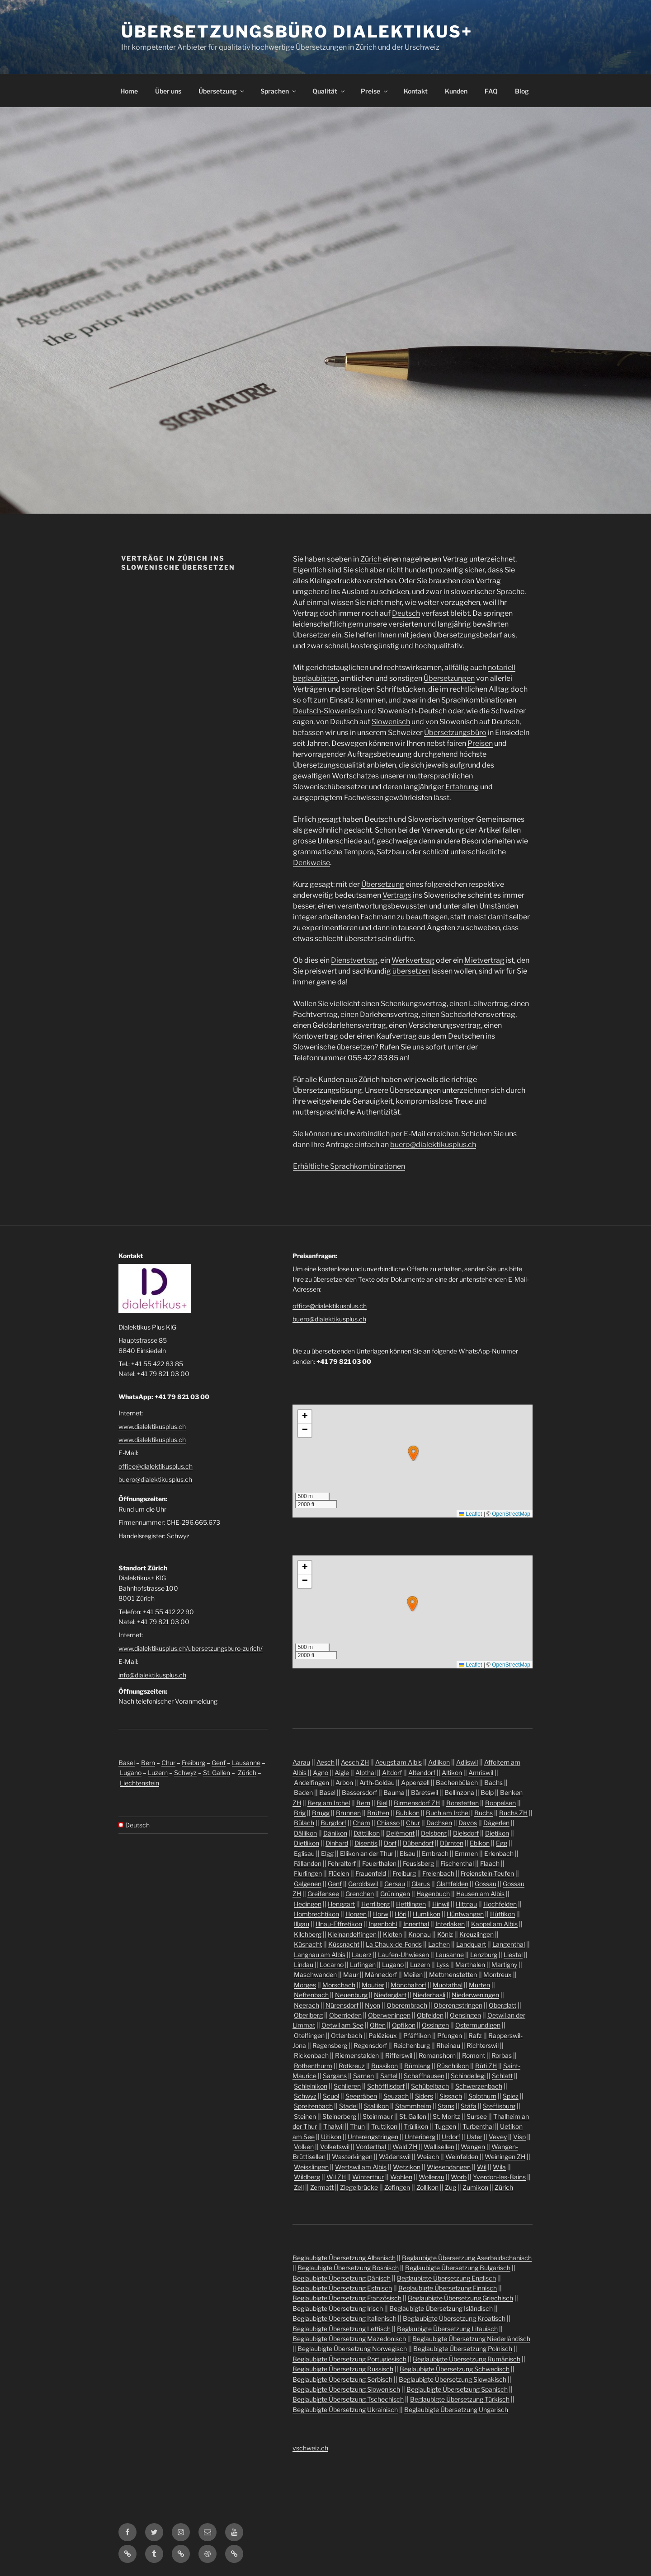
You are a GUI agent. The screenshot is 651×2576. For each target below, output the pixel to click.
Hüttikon (502, 1914)
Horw (380, 1914)
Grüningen (395, 1893)
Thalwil (333, 2126)
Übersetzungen (449, 678)
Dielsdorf (466, 1833)
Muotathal (447, 1985)
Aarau (301, 1762)
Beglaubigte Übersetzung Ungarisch (456, 2409)
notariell (501, 667)
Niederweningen (475, 1995)
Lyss (442, 1964)
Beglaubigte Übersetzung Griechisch (460, 2298)
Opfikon (403, 2025)
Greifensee (323, 1893)
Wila (499, 2167)
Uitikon (331, 2136)
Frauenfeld (370, 1873)
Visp (519, 2136)
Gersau (394, 1884)
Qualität (329, 91)
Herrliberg (375, 1904)
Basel (126, 1762)
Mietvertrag (484, 960)
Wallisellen (439, 2146)
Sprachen (278, 91)
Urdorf (451, 2136)
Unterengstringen (373, 2136)
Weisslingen (311, 2167)
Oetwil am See (342, 2025)
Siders (424, 2096)
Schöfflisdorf (386, 2086)
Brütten (378, 1813)
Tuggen (445, 2126)
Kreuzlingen (476, 1934)
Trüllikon (416, 2126)
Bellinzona (459, 1792)
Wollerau (431, 2177)
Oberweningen (389, 2015)
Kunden (456, 91)
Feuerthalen (379, 1863)
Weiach (428, 2156)
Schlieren (347, 2086)
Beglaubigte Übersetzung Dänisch (341, 2278)
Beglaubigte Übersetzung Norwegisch (352, 2348)
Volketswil (334, 2146)
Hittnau (466, 1904)
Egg (501, 1843)
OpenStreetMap (511, 1514)
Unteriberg (420, 2136)
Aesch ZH (355, 1762)
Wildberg (307, 2177)
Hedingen (307, 1904)
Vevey (498, 2136)
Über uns (168, 91)
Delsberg (434, 1833)
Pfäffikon (417, 2035)
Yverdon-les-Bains (499, 2177)
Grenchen (359, 1893)
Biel (382, 1803)
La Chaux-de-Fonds (394, 1944)
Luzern (158, 1772)
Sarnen (363, 2076)
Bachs (493, 1782)
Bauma (394, 1792)
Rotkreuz (352, 2066)
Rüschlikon (453, 2066)
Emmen (466, 1853)
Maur (351, 1974)
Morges (305, 1985)
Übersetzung (221, 91)
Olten (378, 2025)
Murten (479, 1985)
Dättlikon (367, 1833)
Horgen (356, 1914)
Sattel (388, 2076)
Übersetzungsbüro (455, 732)
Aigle (342, 1772)
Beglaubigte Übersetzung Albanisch (344, 2258)
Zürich (371, 559)
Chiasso (388, 1823)
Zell (299, 2187)
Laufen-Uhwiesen (403, 1954)
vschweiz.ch (310, 2448)
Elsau (407, 1853)
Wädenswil (394, 2156)
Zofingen (397, 2187)
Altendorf (421, 1772)
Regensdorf (370, 2045)
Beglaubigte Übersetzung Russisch (342, 2369)
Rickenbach (311, 2055)
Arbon (344, 1782)
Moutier (373, 1985)
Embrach (435, 1853)
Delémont (400, 1833)
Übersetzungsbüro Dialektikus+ (296, 32)
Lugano (131, 1772)
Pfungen (449, 2035)
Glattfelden (452, 1884)
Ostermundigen (477, 2025)
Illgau (301, 1924)
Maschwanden (315, 1974)
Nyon (372, 2005)
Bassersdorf (359, 1792)
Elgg (327, 1853)
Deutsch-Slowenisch (327, 711)
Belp (487, 1792)
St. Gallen (216, 1772)
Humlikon (426, 1914)
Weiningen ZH (505, 2156)
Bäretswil (424, 1792)
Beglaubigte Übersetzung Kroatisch (454, 2318)
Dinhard (337, 1843)
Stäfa (468, 2106)
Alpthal (365, 1772)
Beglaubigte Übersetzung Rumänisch (466, 2359)
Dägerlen (496, 1823)
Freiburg (193, 1762)
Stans (446, 2106)
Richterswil (483, 2045)
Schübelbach (430, 2086)
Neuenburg (351, 1995)
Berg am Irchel (328, 1803)
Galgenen (307, 1884)
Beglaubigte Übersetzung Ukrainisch (345, 2409)
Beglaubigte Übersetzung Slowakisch (452, 2379)
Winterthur (368, 2177)
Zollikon (427, 2187)
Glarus (420, 1884)
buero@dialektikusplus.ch (433, 1144)
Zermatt (322, 2187)
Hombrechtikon (316, 1914)
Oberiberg (308, 2015)
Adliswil (467, 1762)
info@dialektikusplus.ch (152, 1675)
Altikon (452, 1772)
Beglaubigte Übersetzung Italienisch (344, 2318)
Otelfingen (309, 2035)
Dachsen (439, 1823)
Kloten (392, 1934)
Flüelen (338, 1873)
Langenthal (508, 1944)
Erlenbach (499, 1853)
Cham (361, 1823)
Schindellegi (468, 2076)
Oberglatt (502, 2005)
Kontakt (416, 91)
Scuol (331, 2096)
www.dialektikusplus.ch (152, 1426)
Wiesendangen (449, 2167)
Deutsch (406, 613)
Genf (219, 1762)
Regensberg (329, 2045)
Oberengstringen (458, 2005)
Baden (303, 1792)
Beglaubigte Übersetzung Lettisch (341, 2328)
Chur (168, 1762)
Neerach (306, 2005)
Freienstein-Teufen (487, 1873)
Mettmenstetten (453, 1974)
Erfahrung (462, 786)
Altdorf (392, 1772)
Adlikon (439, 1762)
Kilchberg (307, 1934)
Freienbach (438, 1873)
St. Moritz (446, 2116)
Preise (375, 91)
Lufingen (363, 1964)
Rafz (475, 2035)
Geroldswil (363, 1884)
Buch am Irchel (448, 1813)
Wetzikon (406, 2167)
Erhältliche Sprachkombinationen (349, 1166)
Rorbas (501, 2055)
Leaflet (470, 1514)
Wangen (473, 2146)
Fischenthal (457, 1863)
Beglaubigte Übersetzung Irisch (337, 2308)
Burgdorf (333, 1823)
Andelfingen (311, 1782)
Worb (459, 2177)
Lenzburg (483, 1954)
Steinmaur (378, 2116)
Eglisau (304, 1853)
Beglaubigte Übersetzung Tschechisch (348, 2399)
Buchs (483, 1813)
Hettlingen (411, 1904)
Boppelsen (500, 1803)
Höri (400, 1914)
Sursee (477, 2116)
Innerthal (416, 1924)
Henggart (341, 1904)
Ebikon (480, 1843)
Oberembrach (407, 2005)
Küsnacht (308, 1944)
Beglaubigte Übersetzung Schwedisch (454, 2369)
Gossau (485, 1884)
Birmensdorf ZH (417, 1803)
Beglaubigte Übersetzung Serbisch (342, 2379)
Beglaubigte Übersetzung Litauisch (447, 2328)
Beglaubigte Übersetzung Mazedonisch (349, 2338)
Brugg (321, 1813)
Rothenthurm (313, 2066)
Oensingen (465, 2015)
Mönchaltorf (408, 1985)
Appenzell (415, 1782)
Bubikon (408, 1813)
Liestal (513, 1954)
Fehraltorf (342, 1863)
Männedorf (381, 1974)
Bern (148, 1762)
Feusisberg (418, 1863)
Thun (357, 2126)
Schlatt (502, 2076)
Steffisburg (499, 2106)
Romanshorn (437, 2055)
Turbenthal (478, 2126)
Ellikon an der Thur (366, 1853)
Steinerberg (339, 2116)
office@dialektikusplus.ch (155, 1466)
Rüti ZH (486, 2066)
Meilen (413, 1974)
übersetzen (411, 971)
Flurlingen (308, 1873)
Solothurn (482, 2096)
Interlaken (450, 1924)
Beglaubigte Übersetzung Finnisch (447, 2288)
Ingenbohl (382, 1924)
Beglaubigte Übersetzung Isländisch (441, 2308)
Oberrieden (345, 2015)
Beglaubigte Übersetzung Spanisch (457, 2389)
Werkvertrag (413, 960)
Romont (473, 2055)
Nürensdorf (342, 2005)
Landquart (471, 1944)
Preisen (480, 743)
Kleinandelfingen (352, 1934)
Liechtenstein (139, 1783)
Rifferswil (398, 2055)
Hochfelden (500, 1904)
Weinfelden (461, 2156)
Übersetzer (311, 635)
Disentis (365, 1843)
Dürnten (451, 1843)
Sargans (335, 2076)
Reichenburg (411, 2045)
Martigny (504, 1964)
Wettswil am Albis (361, 2167)
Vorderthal (371, 2146)
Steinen (305, 2116)
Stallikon (376, 2106)
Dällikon (305, 1833)
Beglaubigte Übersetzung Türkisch (459, 2399)
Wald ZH (404, 2146)
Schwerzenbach (478, 2086)
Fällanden (307, 1863)
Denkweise (311, 862)
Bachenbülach (457, 1782)
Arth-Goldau (377, 1782)
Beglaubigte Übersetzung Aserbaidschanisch (467, 2258)
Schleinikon (310, 2086)
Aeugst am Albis (398, 1762)
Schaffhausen (424, 2076)
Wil (481, 2167)
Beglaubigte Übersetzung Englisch (446, 2278)
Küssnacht (343, 1944)
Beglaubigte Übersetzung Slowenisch (346, 2389)
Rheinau (448, 2045)
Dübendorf (418, 1843)
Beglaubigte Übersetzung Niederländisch (471, 2338)
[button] (413, 1453)
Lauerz (362, 1954)
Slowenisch (391, 721)
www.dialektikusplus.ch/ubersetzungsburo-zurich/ (190, 1648)
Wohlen (401, 2177)
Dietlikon (306, 1843)
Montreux (497, 1974)
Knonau (419, 1934)
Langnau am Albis (319, 1954)
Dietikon (497, 1833)
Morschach (338, 1985)
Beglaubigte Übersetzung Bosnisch (348, 2268)
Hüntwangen (465, 1914)
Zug (450, 2187)
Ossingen (435, 2025)
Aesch (325, 1762)
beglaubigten (315, 678)
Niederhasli (429, 1995)
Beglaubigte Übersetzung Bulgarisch (457, 2268)
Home (129, 91)
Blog (522, 91)
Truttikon (384, 2126)
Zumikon (475, 2187)
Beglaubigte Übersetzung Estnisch (342, 2288)
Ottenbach (346, 2035)
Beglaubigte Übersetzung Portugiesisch (349, 2359)
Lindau (303, 1964)
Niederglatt (390, 1995)
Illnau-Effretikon (339, 1924)
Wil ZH (336, 2177)
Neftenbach (311, 1995)
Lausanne (246, 1762)
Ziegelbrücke (359, 2187)
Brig (300, 1813)
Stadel (348, 2106)
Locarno (332, 1964)
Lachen (439, 1944)
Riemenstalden (357, 2055)
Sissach (450, 2096)
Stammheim (413, 2106)
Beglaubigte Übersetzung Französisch (346, 2298)
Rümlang (417, 2066)
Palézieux (382, 2035)
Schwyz (185, 1772)
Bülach (304, 1823)
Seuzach (396, 2096)
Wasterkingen (352, 2156)
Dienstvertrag (354, 960)
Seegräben (361, 2096)
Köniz (445, 1934)
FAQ (491, 91)
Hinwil (440, 1904)
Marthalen (470, 1964)
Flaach (490, 1863)
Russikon (384, 2066)
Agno (320, 1772)
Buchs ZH (513, 1813)
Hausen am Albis (480, 1893)
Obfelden (430, 2015)
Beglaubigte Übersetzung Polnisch (462, 2348)
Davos (467, 1823)
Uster (474, 2136)
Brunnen (348, 1813)
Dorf (390, 1843)
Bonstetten (462, 1803)
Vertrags (396, 895)
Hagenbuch (433, 1893)
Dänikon (335, 1833)
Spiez (511, 2096)
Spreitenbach (313, 2106)
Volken (304, 2146)
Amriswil (480, 1772)
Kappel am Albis (494, 1924)
